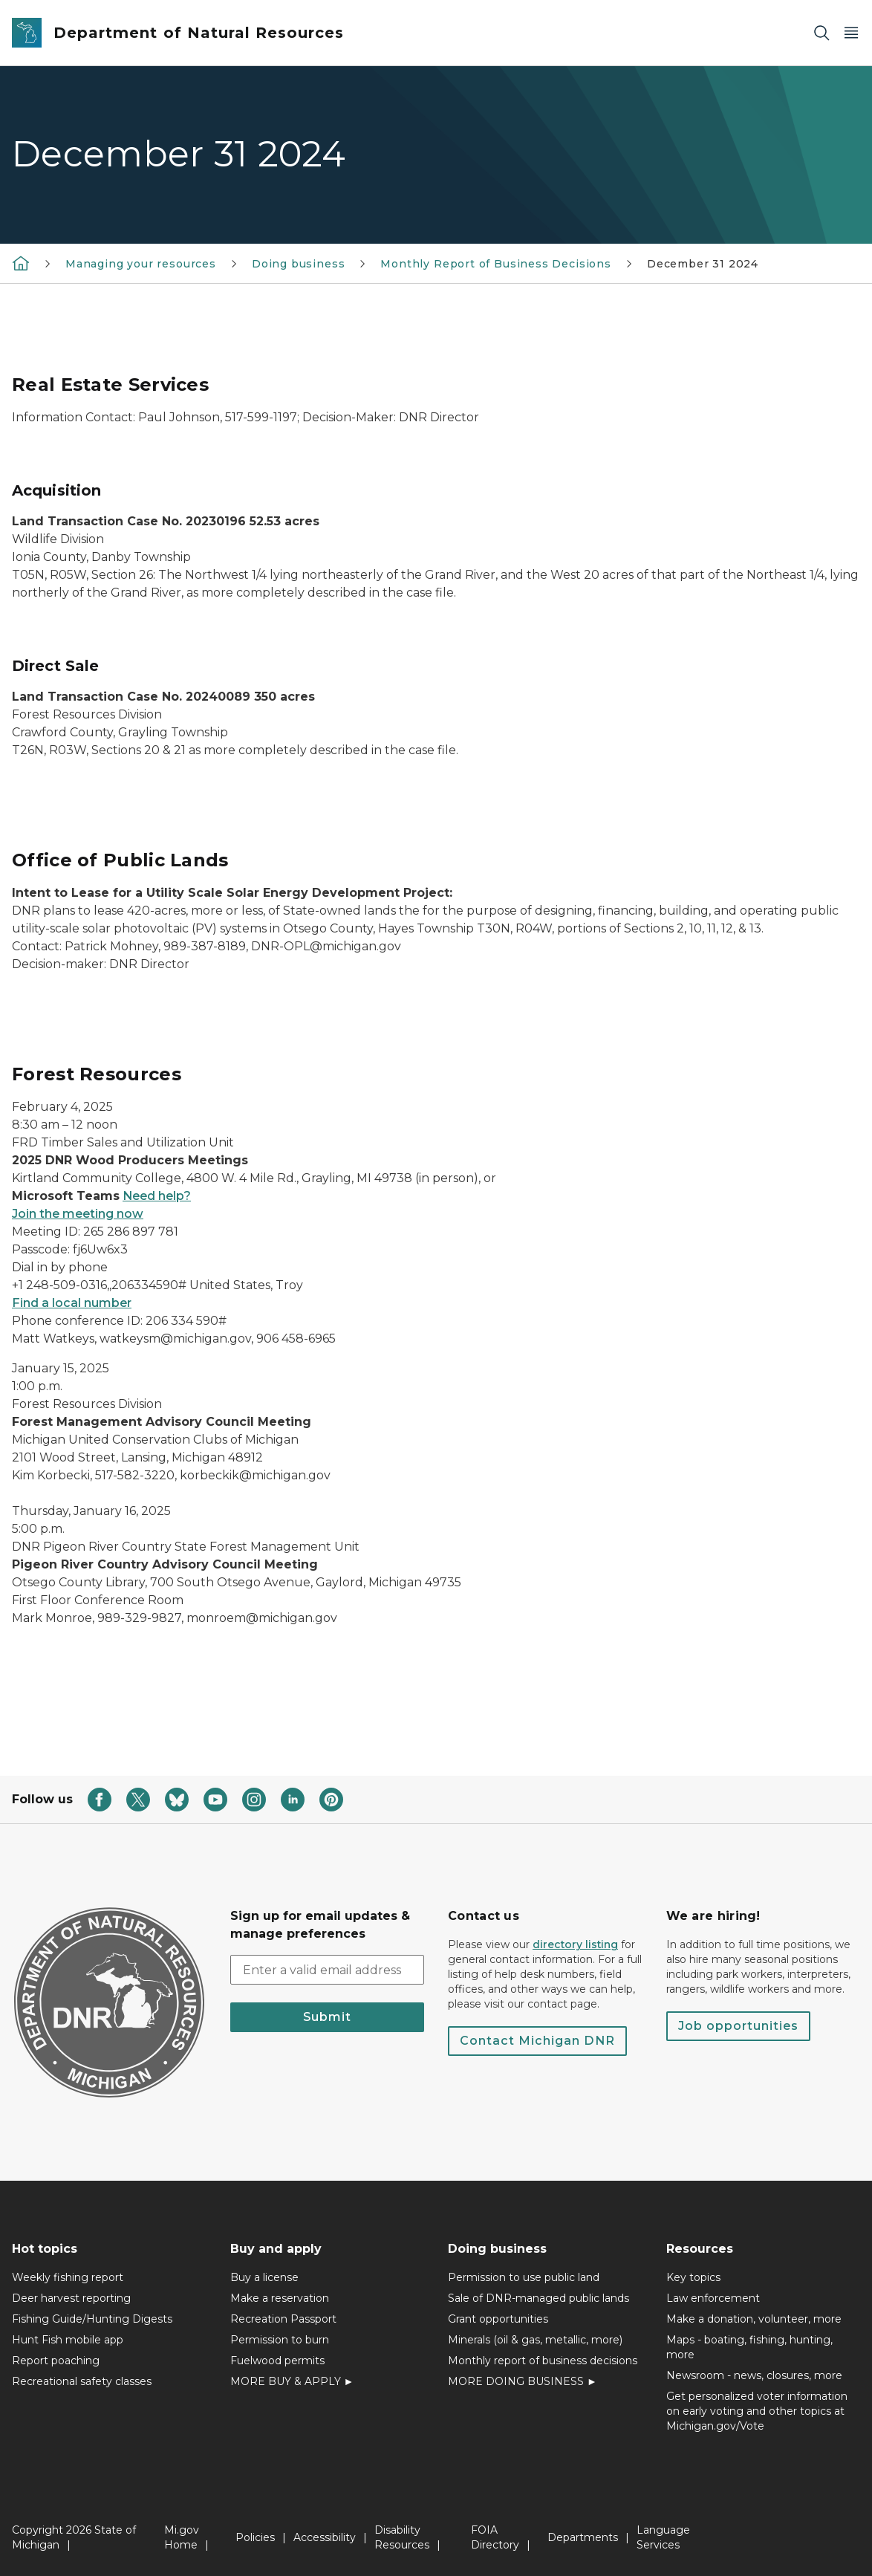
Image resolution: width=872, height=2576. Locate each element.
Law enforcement (713, 2298)
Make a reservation (279, 2298)
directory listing (575, 1944)
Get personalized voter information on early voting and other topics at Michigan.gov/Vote (756, 2411)
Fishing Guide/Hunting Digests (92, 2319)
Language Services (663, 2537)
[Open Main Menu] (851, 33)
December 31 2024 (702, 263)
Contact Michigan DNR (537, 2041)
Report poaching (56, 2360)
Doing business (298, 263)
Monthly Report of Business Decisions (495, 263)
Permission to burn (279, 2339)
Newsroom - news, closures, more (754, 2375)
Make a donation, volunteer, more (754, 2319)
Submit (327, 2017)
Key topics (693, 2277)
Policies (255, 2537)
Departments (582, 2537)
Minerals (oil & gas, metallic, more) (535, 2339)
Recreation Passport (283, 2319)
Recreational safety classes (82, 2381)
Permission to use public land (523, 2277)
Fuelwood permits (277, 2360)
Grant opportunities (498, 2319)
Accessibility (324, 2537)
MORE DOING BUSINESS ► (522, 2381)
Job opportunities (738, 2026)
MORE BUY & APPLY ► (292, 2381)
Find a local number (71, 1303)
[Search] (821, 33)
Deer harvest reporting (71, 2298)
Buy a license (264, 2277)
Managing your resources (140, 263)
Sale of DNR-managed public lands (538, 2298)
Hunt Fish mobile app (67, 2339)
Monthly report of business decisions (542, 2360)
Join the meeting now (77, 1214)
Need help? (157, 1196)
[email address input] (327, 1970)
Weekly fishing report (67, 2277)
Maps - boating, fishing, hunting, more (749, 2347)
